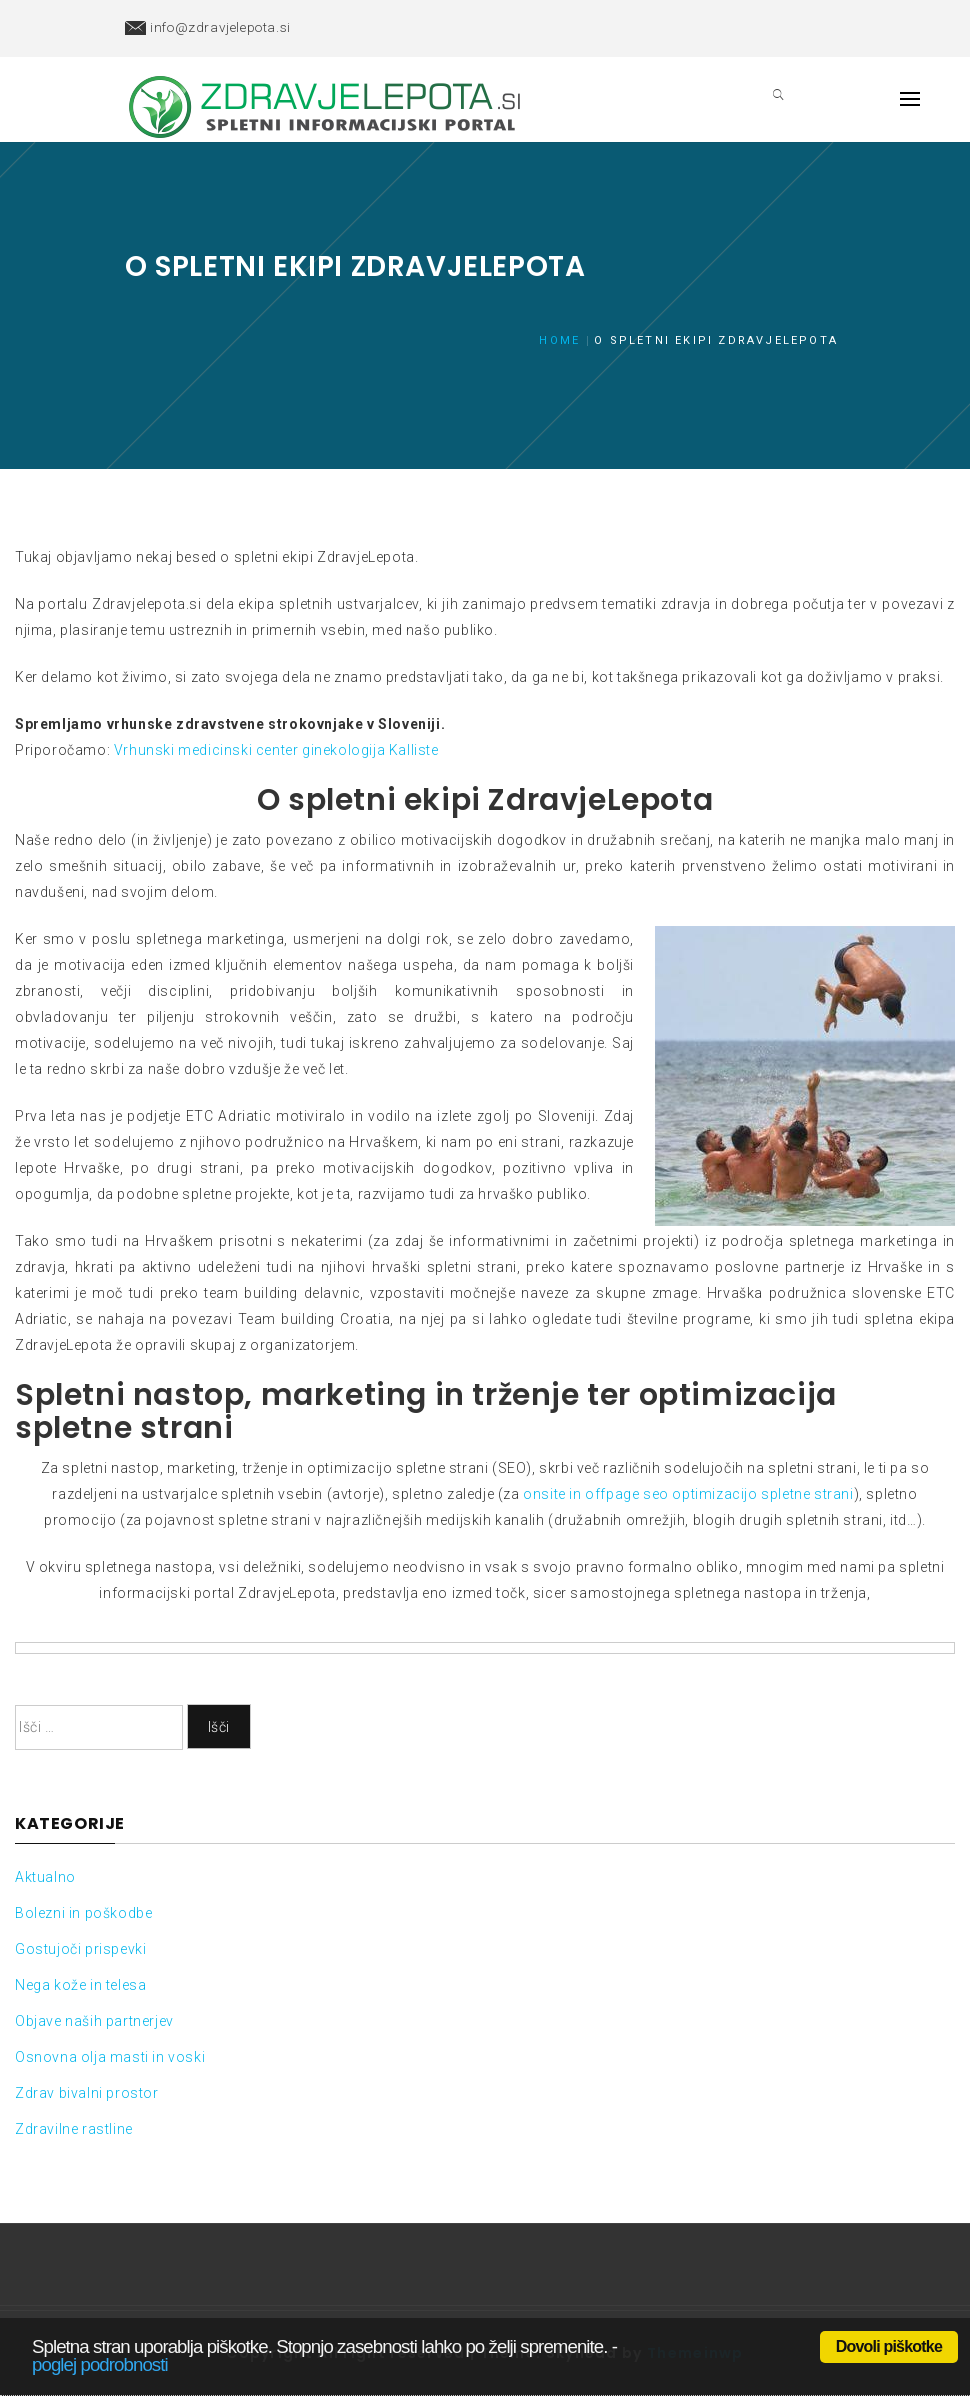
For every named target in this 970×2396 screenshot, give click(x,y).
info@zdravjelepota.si (220, 27)
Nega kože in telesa (80, 1985)
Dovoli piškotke (889, 2346)
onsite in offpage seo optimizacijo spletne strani (687, 1494)
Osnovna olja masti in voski (110, 2057)
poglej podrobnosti (100, 2364)
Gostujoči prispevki (80, 1949)
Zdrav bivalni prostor (87, 2093)
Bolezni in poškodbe (83, 1913)
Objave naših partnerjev (94, 2021)
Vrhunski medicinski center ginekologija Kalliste (276, 750)
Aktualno (45, 1877)
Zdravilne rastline (74, 2129)
